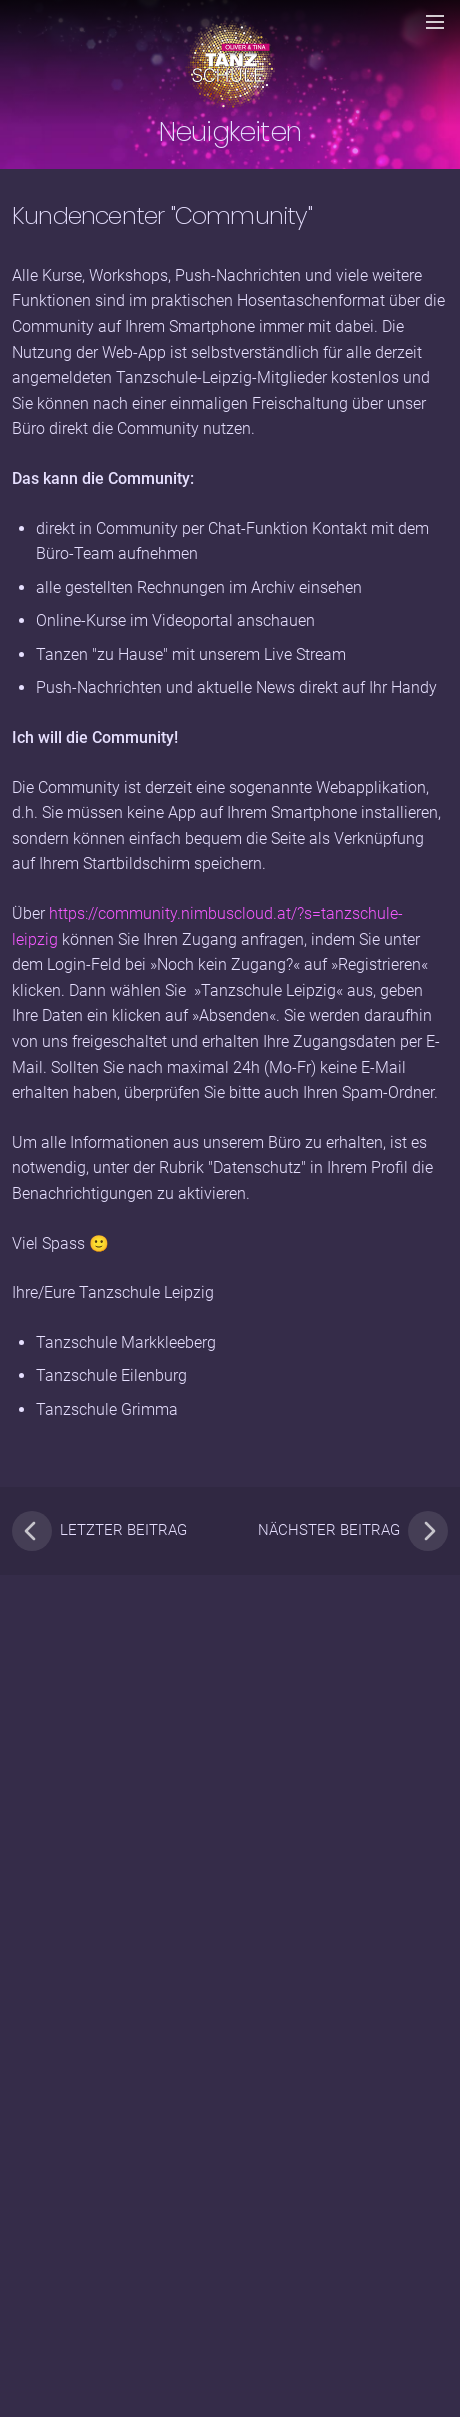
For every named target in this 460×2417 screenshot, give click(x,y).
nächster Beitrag (353, 1531)
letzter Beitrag (99, 1531)
